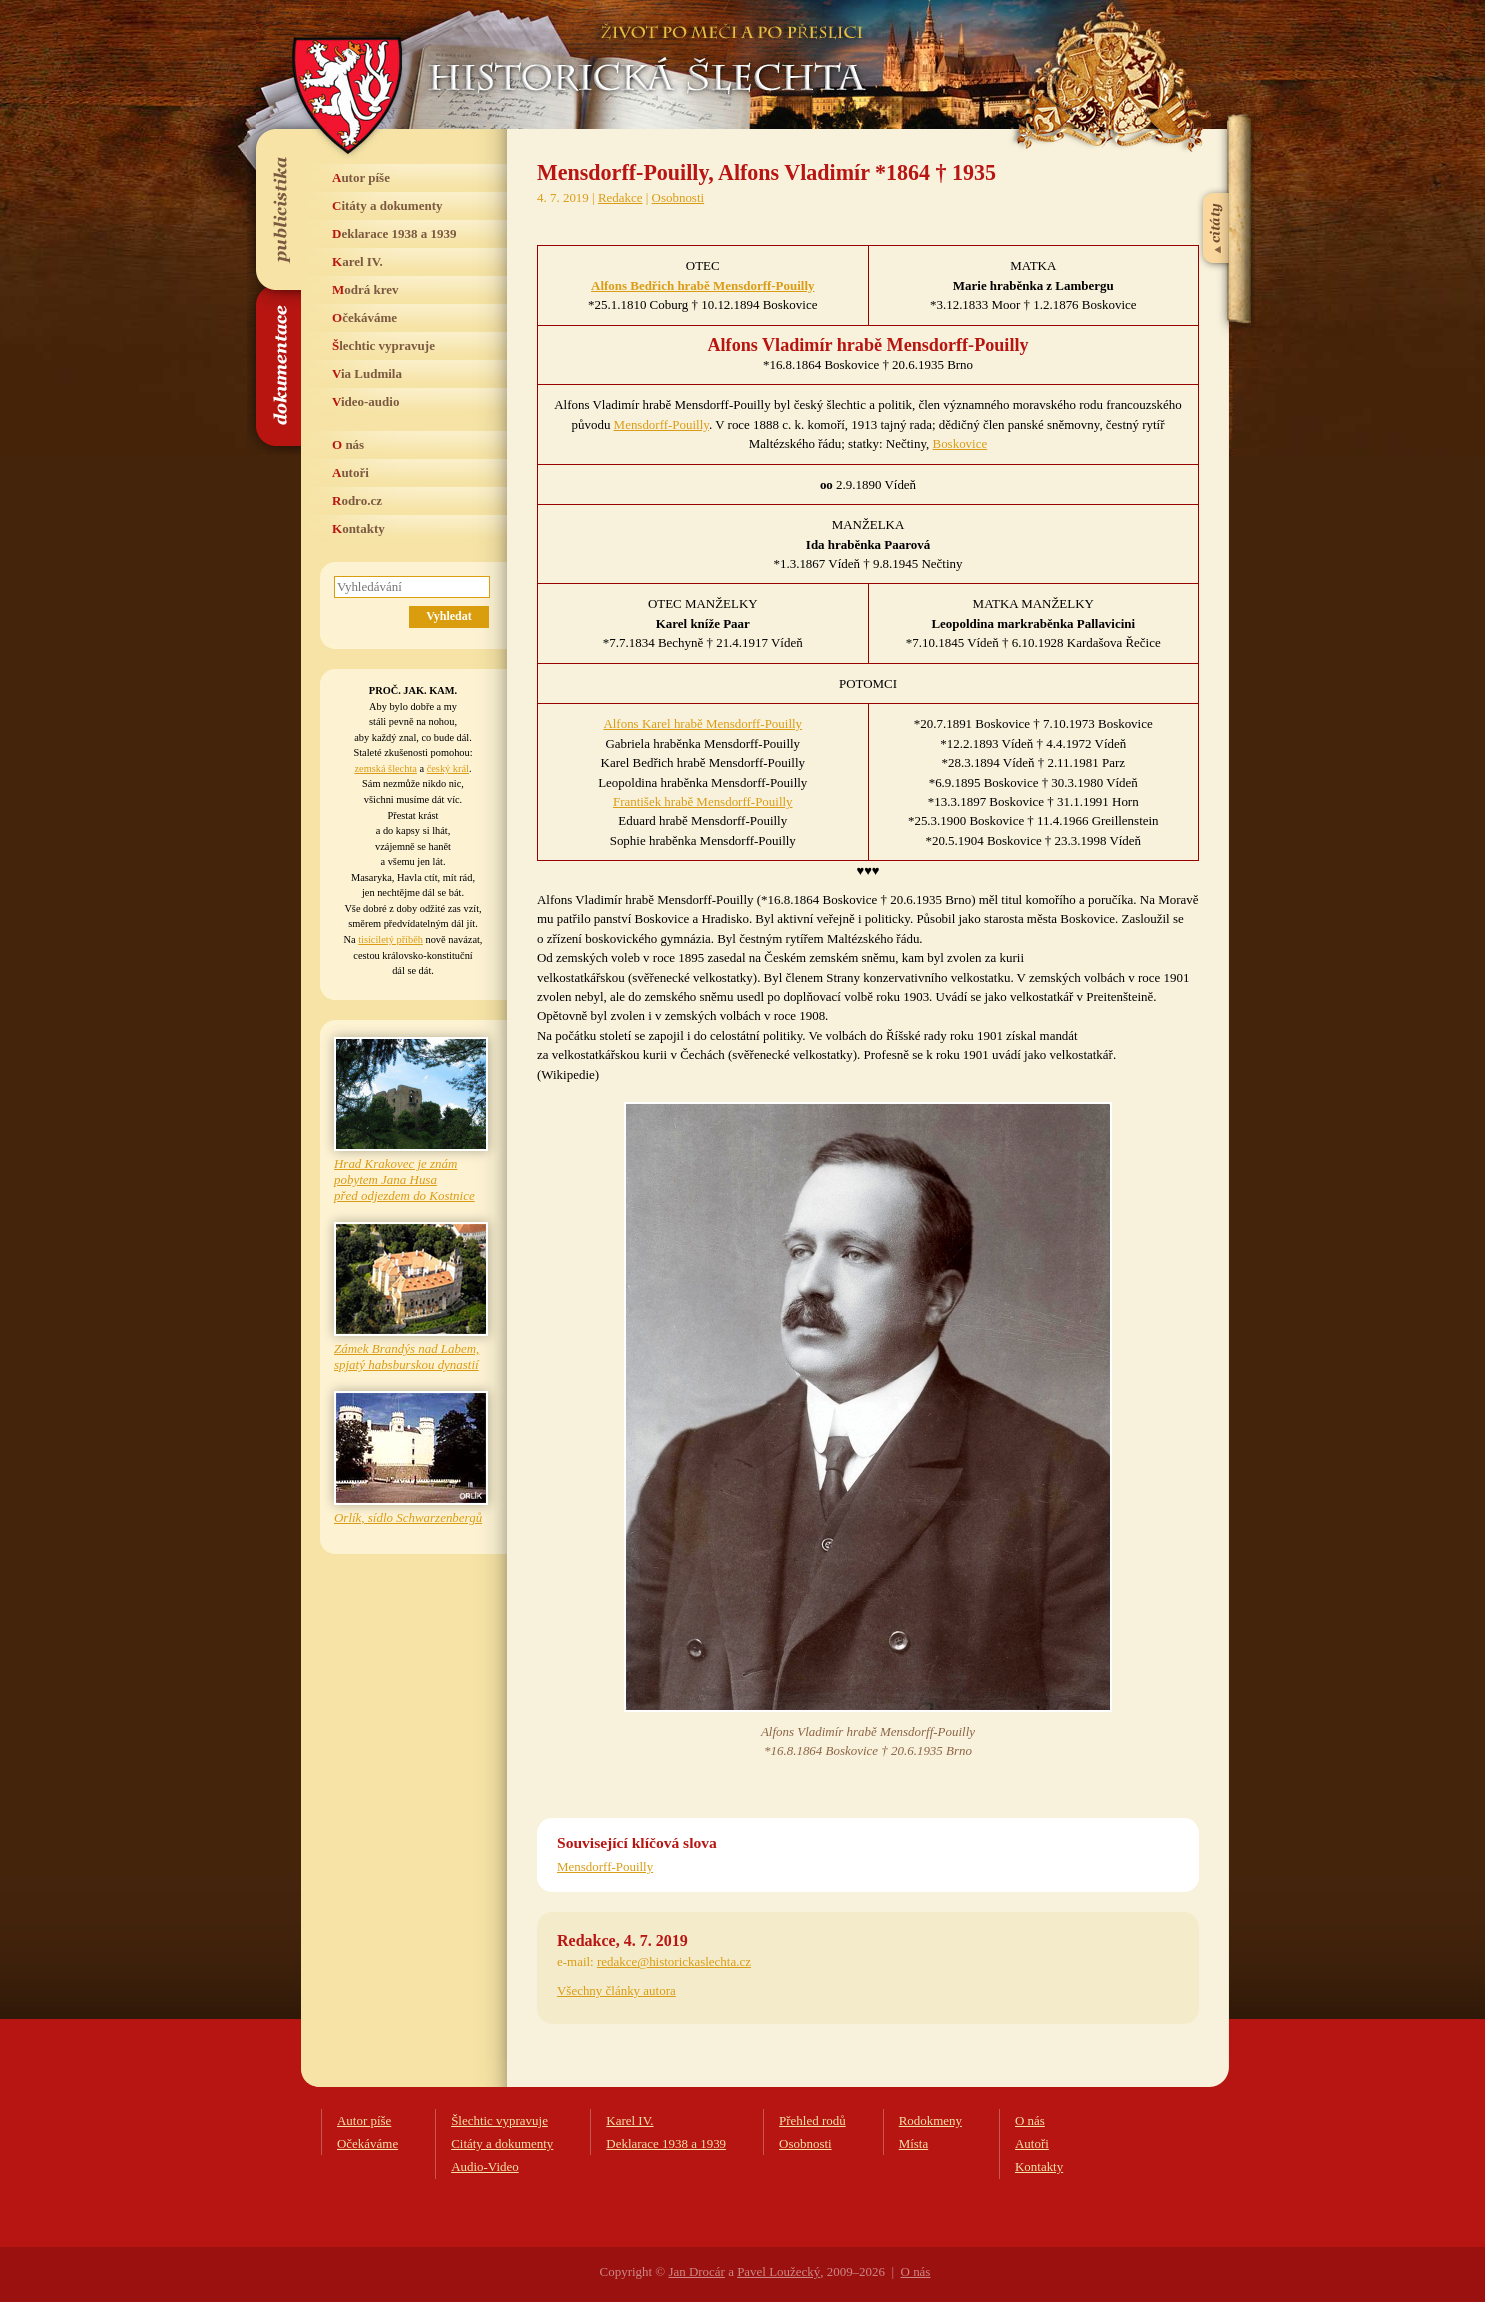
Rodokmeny (930, 2120)
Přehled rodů (812, 2120)
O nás (348, 444)
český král (448, 768)
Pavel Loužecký (778, 2271)
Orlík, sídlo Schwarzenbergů (408, 1517)
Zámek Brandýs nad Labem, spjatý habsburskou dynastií (406, 1356)
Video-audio (365, 401)
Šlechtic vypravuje (383, 345)
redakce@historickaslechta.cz (674, 1961)
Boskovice (960, 443)
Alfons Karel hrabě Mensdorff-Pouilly (702, 723)
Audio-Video (485, 2166)
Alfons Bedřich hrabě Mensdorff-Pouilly (702, 285)
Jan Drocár (696, 2271)
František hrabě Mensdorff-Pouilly (703, 801)
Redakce (620, 197)
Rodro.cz (357, 500)
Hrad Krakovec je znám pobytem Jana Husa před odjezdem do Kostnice (404, 1179)
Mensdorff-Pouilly (661, 424)
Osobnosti (678, 197)
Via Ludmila (367, 373)
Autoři (350, 472)
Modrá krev (365, 289)
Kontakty (358, 528)
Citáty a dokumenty (387, 205)
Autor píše (361, 177)
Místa (914, 2143)
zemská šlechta (385, 768)
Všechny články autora (616, 1990)
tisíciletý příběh (390, 939)
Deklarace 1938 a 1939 (394, 233)
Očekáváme (364, 317)
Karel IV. (357, 261)
